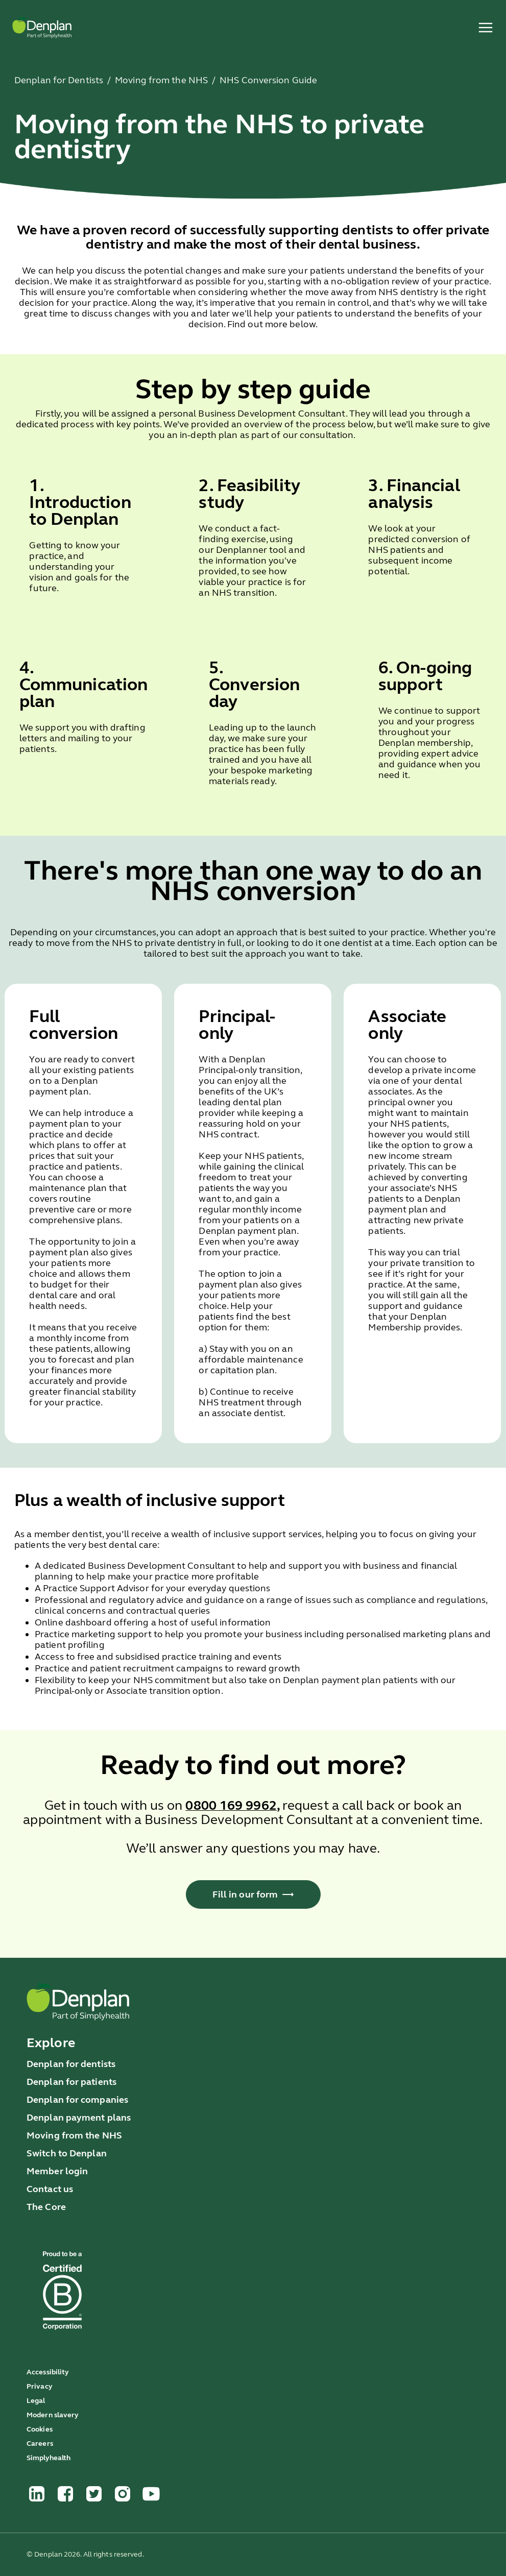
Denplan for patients (71, 2081)
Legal (36, 2400)
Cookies (40, 2429)
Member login (57, 2171)
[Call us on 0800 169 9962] (230, 1806)
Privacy (40, 2386)
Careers (40, 2443)
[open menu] (485, 27)
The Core (46, 2207)
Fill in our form (253, 1894)
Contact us (50, 2189)
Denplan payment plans (79, 2117)
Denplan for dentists (71, 2064)
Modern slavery (53, 2415)
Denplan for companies (77, 2099)
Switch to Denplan (67, 2153)
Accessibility (48, 2372)
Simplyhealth (48, 2457)
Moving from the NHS (74, 2135)
